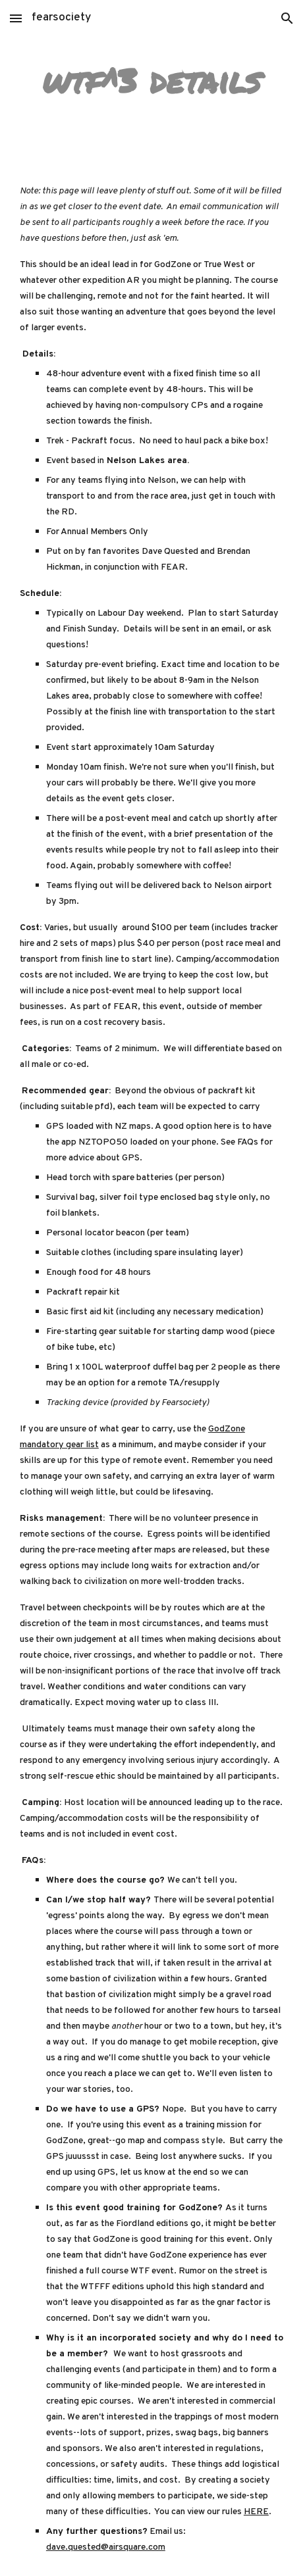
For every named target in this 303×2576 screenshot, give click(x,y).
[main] (151, 81)
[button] (16, 18)
